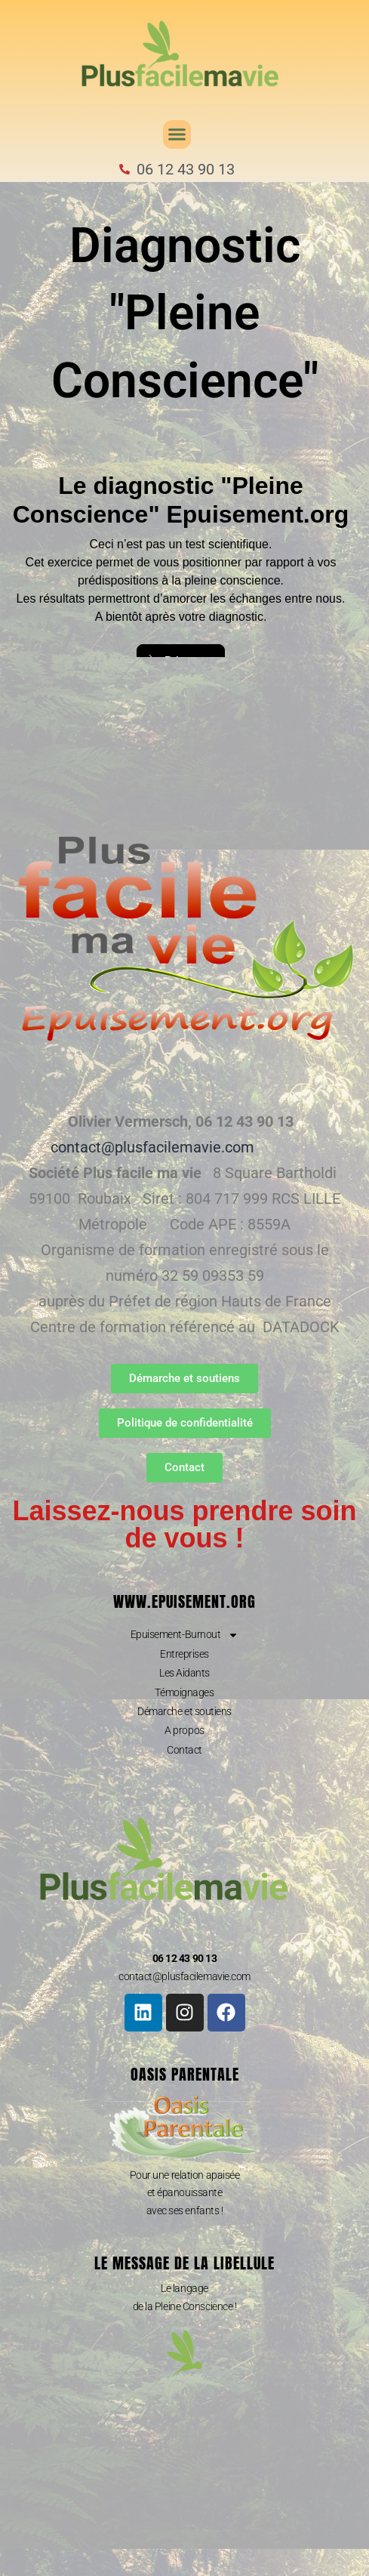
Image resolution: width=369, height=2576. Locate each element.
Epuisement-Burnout (185, 1634)
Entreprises (184, 1654)
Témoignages (184, 1692)
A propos (184, 1730)
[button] (177, 134)
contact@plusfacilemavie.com (152, 1147)
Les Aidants (184, 1673)
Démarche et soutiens (184, 1711)
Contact (184, 1750)
